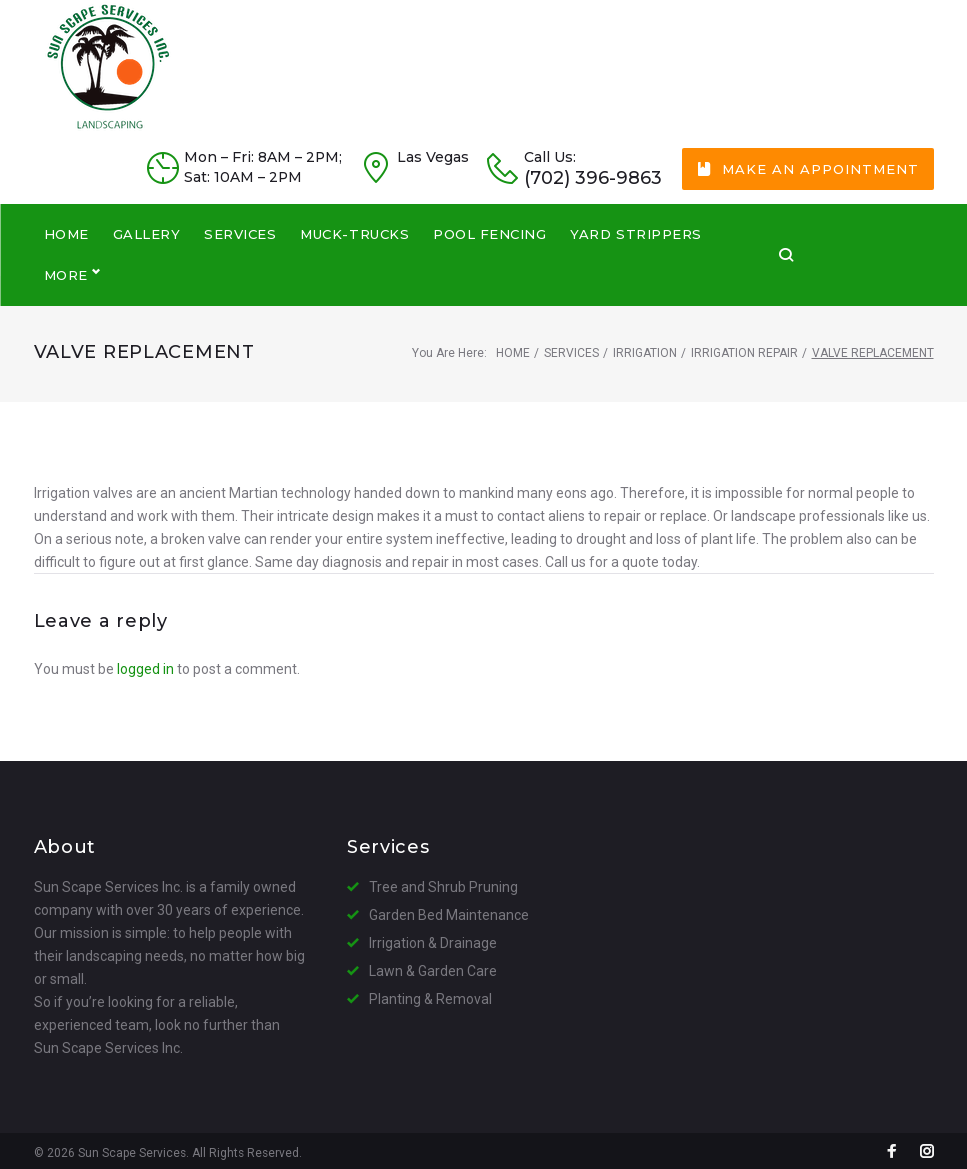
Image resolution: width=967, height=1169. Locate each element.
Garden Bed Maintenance (449, 910)
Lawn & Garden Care (433, 966)
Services (571, 348)
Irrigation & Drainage (433, 938)
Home (513, 348)
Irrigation (645, 348)
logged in (145, 664)
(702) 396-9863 (593, 214)
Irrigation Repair (744, 348)
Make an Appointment (808, 205)
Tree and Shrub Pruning (443, 882)
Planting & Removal (430, 994)
